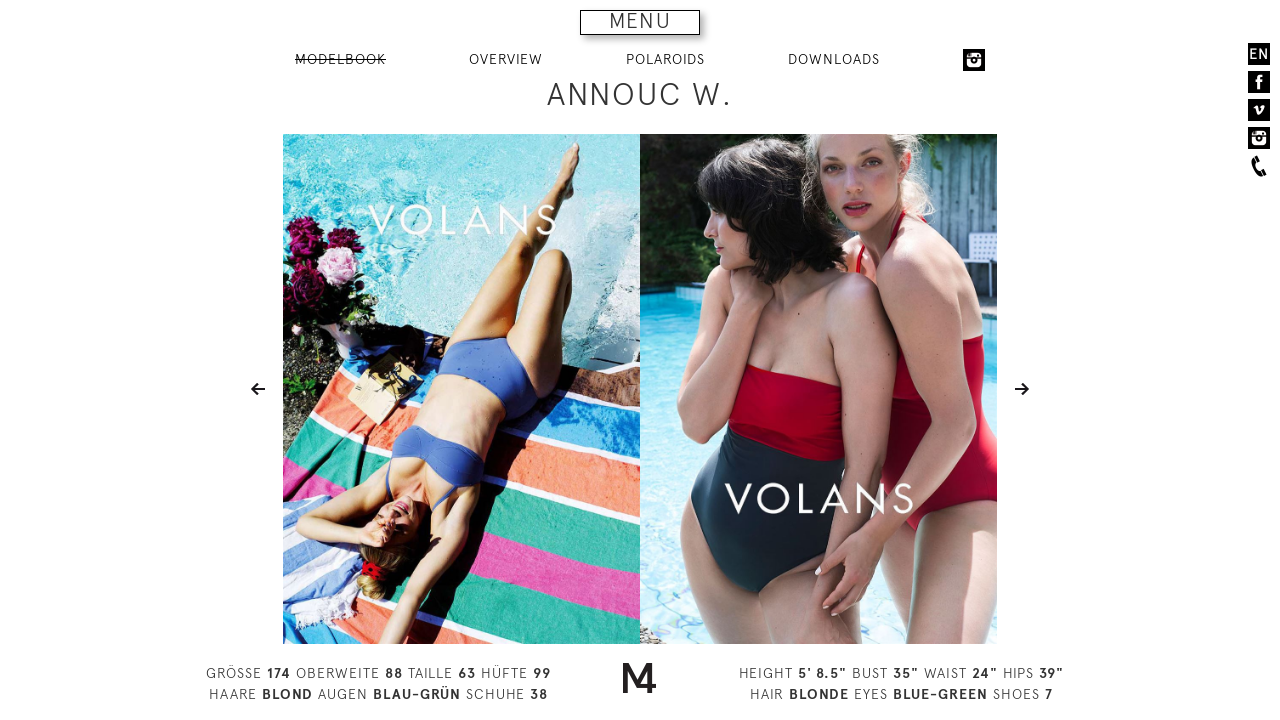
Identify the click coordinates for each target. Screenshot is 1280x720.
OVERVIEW (506, 59)
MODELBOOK (340, 59)
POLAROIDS (665, 59)
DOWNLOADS (834, 59)
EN (1259, 54)
